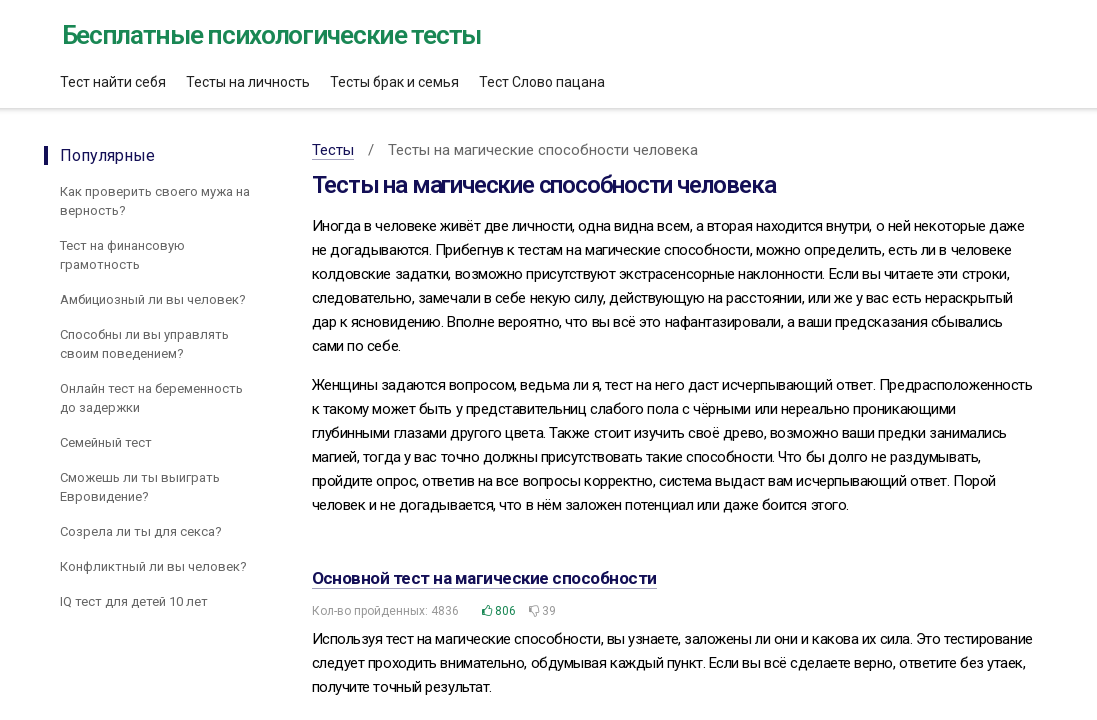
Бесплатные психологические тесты (271, 35)
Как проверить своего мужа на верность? (155, 201)
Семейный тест (106, 442)
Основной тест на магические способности (484, 578)
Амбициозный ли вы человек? (153, 299)
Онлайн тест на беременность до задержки (151, 398)
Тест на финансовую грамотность (122, 255)
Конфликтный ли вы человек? (153, 566)
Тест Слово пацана (542, 82)
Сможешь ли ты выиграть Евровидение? (140, 487)
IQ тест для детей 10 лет (134, 601)
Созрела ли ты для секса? (141, 531)
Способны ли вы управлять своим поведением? (144, 344)
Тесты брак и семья (394, 82)
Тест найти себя (113, 82)
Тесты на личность (248, 82)
